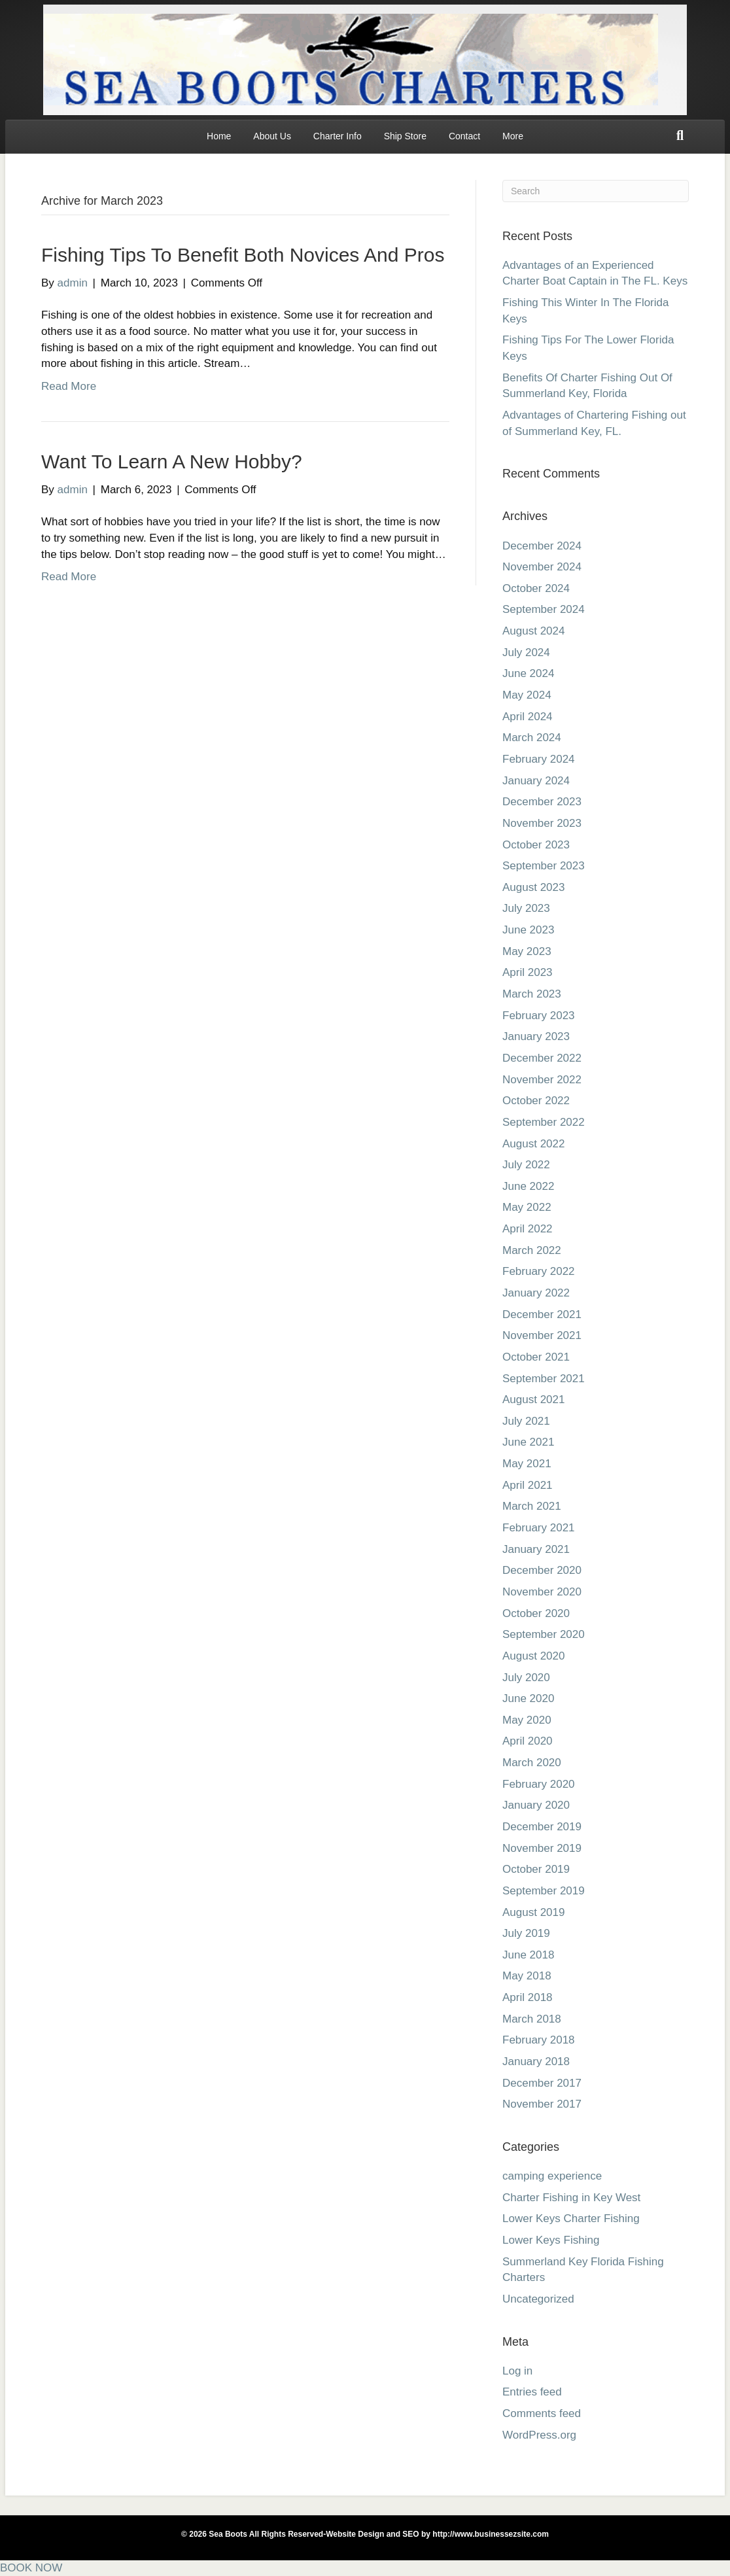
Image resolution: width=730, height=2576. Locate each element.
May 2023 (526, 951)
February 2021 (538, 1528)
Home (219, 136)
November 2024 (542, 567)
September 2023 (543, 866)
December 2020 (542, 1570)
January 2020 (536, 1805)
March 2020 (531, 1762)
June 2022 (528, 1186)
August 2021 (533, 1399)
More (512, 136)
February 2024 (538, 759)
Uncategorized (538, 2299)
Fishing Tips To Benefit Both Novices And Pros (242, 255)
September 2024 (543, 609)
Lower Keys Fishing (550, 2240)
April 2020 (527, 1741)
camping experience (552, 2176)
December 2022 (542, 1058)
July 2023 (526, 908)
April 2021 (527, 1485)
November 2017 (542, 2104)
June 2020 (528, 1698)
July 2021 (526, 1421)
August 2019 (533, 1912)
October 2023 (536, 845)
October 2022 (536, 1100)
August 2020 (533, 1656)
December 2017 (542, 2083)
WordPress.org (539, 2435)
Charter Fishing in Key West (571, 2197)
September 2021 (543, 1378)
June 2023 (528, 930)
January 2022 (536, 1293)
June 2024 (528, 673)
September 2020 (543, 1634)
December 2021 (542, 1314)
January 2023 (536, 1036)
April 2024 (527, 716)
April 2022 (527, 1229)
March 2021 (531, 1506)
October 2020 (536, 1613)
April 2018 (527, 1997)
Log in (517, 2371)
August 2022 (533, 1144)
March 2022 (531, 1250)
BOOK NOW (31, 2568)
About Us (272, 136)
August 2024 (533, 631)
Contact (464, 136)
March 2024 (531, 737)
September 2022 (543, 1122)
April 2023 (527, 972)
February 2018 (538, 2040)
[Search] (680, 135)
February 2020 (538, 1784)
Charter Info (337, 136)
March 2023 (531, 994)
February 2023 (538, 1015)
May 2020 (526, 1720)
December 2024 (542, 546)
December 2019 (542, 1826)
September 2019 (543, 1891)
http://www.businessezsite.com (489, 2534)
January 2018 (536, 2061)
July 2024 (526, 652)
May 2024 (526, 695)
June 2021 (528, 1442)
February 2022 (538, 1271)
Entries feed (532, 2392)
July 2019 (526, 1933)
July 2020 (526, 1677)
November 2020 (542, 1592)
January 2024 (536, 781)
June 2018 (528, 1955)
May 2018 (526, 1976)
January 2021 (536, 1549)
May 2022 (526, 1207)
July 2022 (526, 1164)
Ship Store (405, 136)
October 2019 (536, 1869)
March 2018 (531, 2019)
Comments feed (541, 2413)
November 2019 (542, 1848)
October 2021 (536, 1357)
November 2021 (542, 1335)
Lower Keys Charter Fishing (571, 2218)
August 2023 (533, 887)
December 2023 (542, 801)
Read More (68, 386)
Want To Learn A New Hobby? (171, 461)
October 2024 (536, 588)
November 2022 (542, 1079)
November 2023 (542, 823)
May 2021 (526, 1463)
